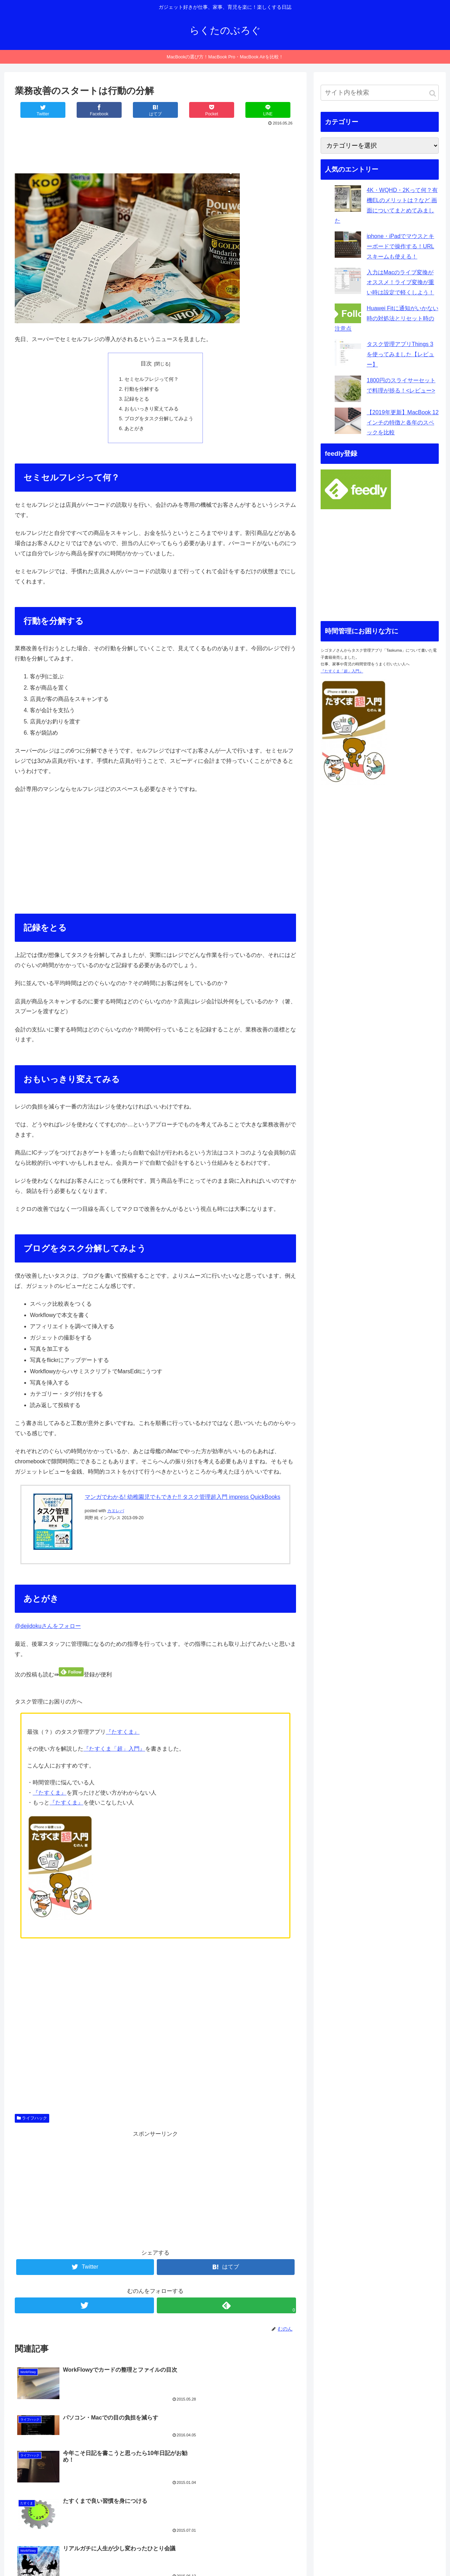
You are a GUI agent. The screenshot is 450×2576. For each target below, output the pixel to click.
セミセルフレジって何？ (151, 379)
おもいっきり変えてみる (151, 410)
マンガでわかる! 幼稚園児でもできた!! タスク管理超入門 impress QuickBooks (183, 1499)
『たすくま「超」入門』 (114, 1751)
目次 (146, 363)
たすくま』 (125, 1734)
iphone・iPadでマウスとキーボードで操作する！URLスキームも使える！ (400, 246)
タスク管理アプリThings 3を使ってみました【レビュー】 (400, 354)
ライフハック (32, 2119)
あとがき (134, 430)
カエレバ (115, 1512)
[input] (380, 93)
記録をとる (136, 399)
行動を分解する (141, 389)
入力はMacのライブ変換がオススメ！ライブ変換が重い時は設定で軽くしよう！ (400, 282)
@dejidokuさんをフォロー (48, 1628)
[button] (432, 93)
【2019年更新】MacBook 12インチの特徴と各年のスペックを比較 (403, 422)
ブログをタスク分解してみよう (158, 420)
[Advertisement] (155, 147)
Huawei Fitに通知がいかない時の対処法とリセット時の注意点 (386, 318)
